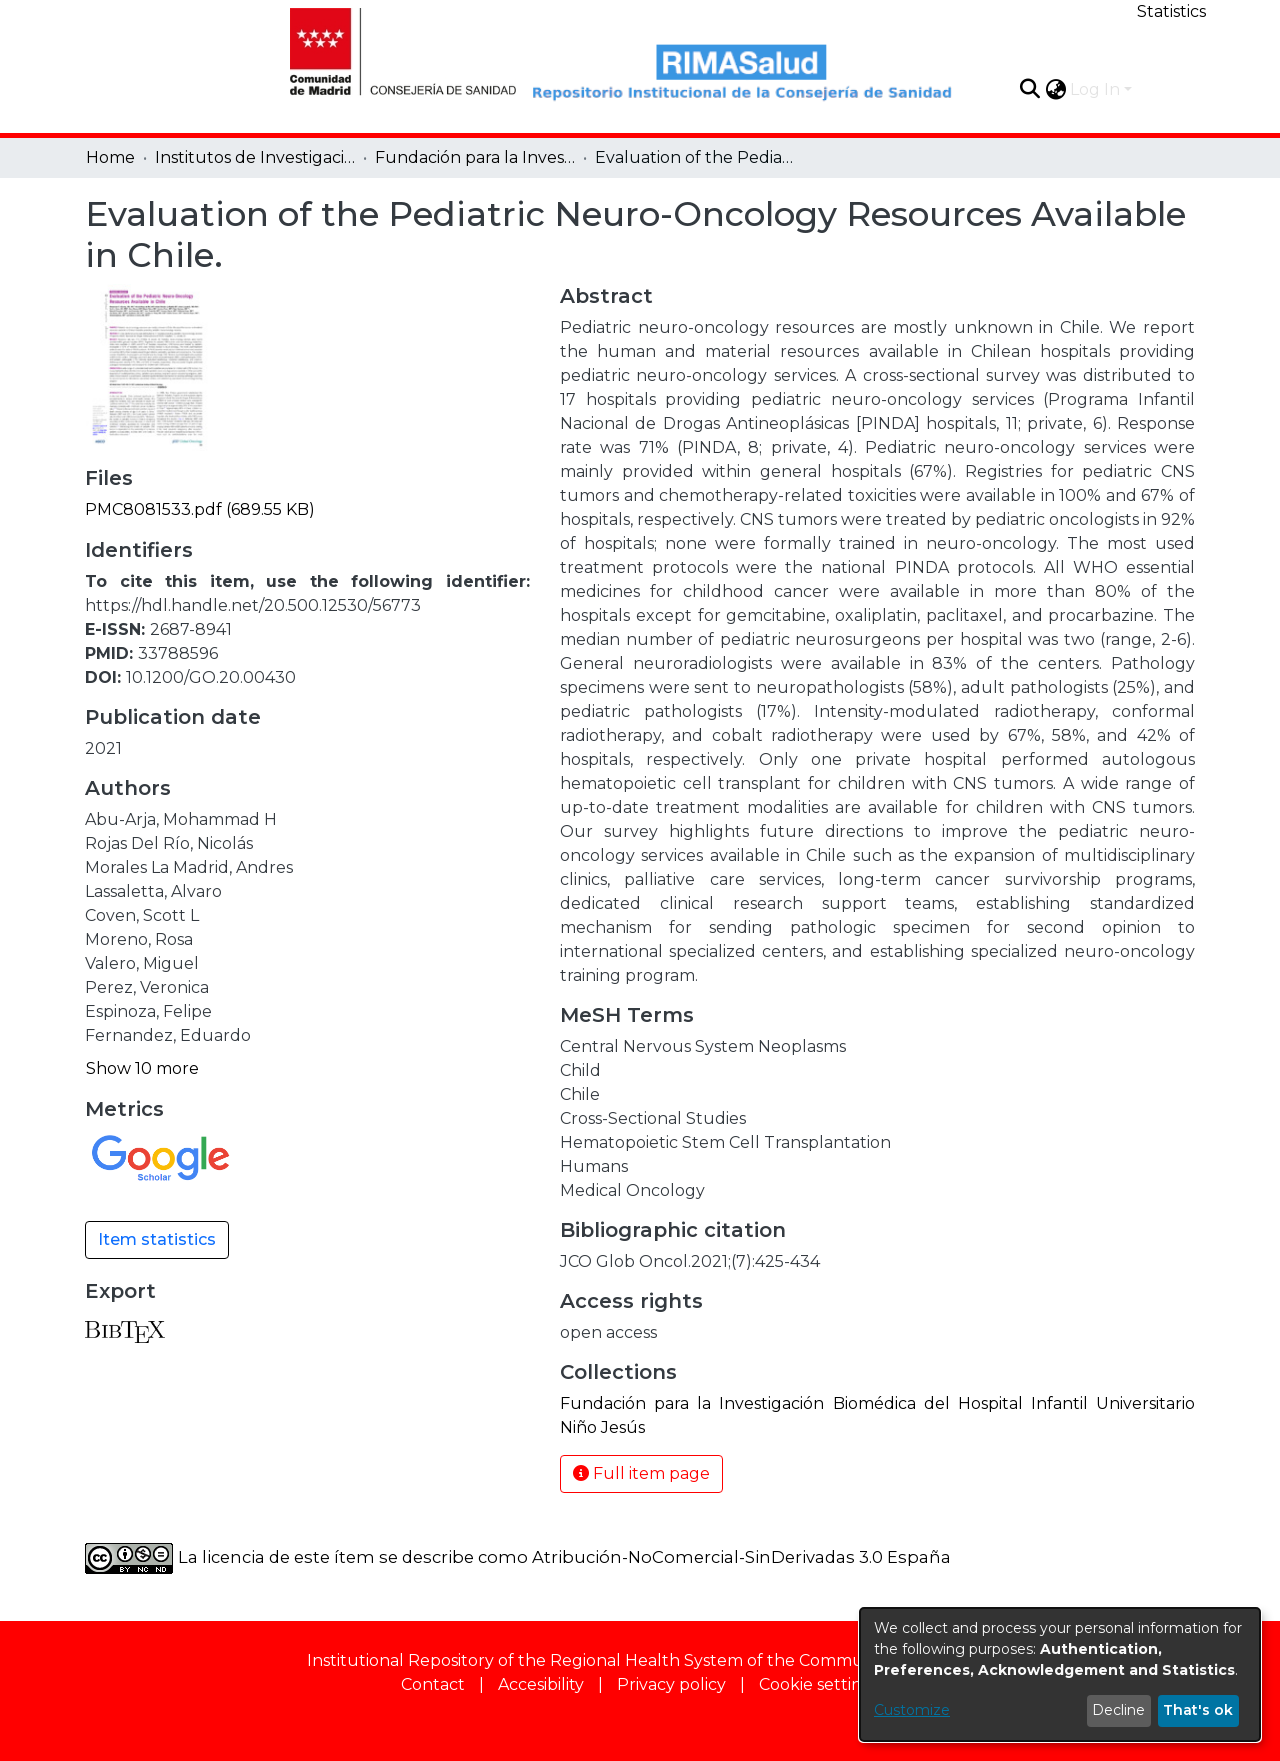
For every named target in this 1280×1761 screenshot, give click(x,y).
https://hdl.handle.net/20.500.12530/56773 (253, 605)
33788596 (178, 653)
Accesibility (541, 1684)
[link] (200, 509)
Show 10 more (142, 1068)
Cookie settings (819, 1684)
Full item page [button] (641, 1473)
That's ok (1198, 1710)
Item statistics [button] (157, 1239)
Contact (433, 1684)
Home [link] (110, 157)
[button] (1029, 89)
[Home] (392, 49)
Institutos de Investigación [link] (255, 157)
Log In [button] (1097, 89)
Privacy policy (671, 1684)
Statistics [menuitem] (1171, 11)
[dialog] (1060, 1674)
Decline (1118, 1710)
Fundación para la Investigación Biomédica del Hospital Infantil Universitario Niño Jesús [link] (475, 157)
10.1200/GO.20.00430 (211, 677)
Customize (912, 1710)
